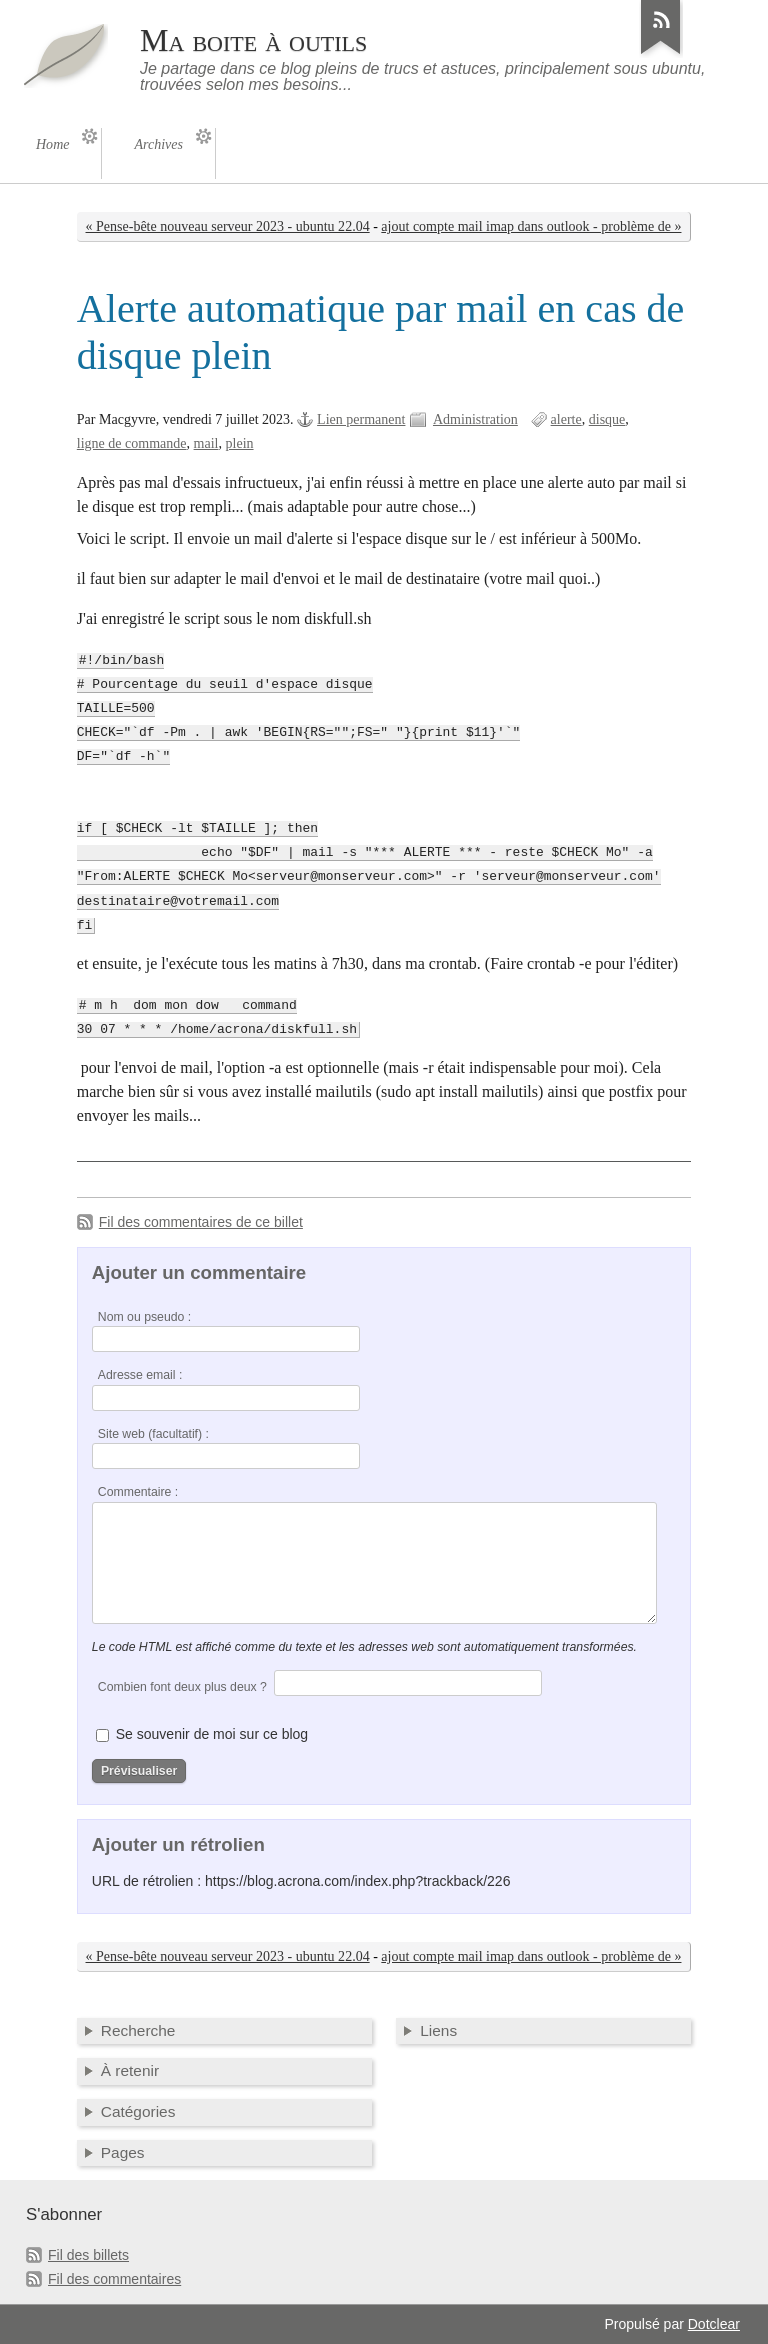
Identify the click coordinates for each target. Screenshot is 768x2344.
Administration (475, 419)
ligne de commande (132, 443)
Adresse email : (140, 1375)
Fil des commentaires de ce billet (201, 1222)
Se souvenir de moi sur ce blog (212, 1734)
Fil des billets (88, 2255)
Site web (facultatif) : (153, 1434)
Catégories (138, 2111)
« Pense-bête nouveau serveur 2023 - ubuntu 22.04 (228, 226)
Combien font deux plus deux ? (182, 1687)
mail (206, 443)
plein (240, 443)
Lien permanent (361, 419)
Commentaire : (138, 1492)
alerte (566, 419)
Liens (438, 2030)
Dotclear (714, 2324)
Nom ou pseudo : (144, 1317)
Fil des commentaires (114, 2279)
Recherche (138, 2030)
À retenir (130, 2070)
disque (607, 419)
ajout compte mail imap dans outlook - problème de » (531, 226)
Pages (123, 2152)
